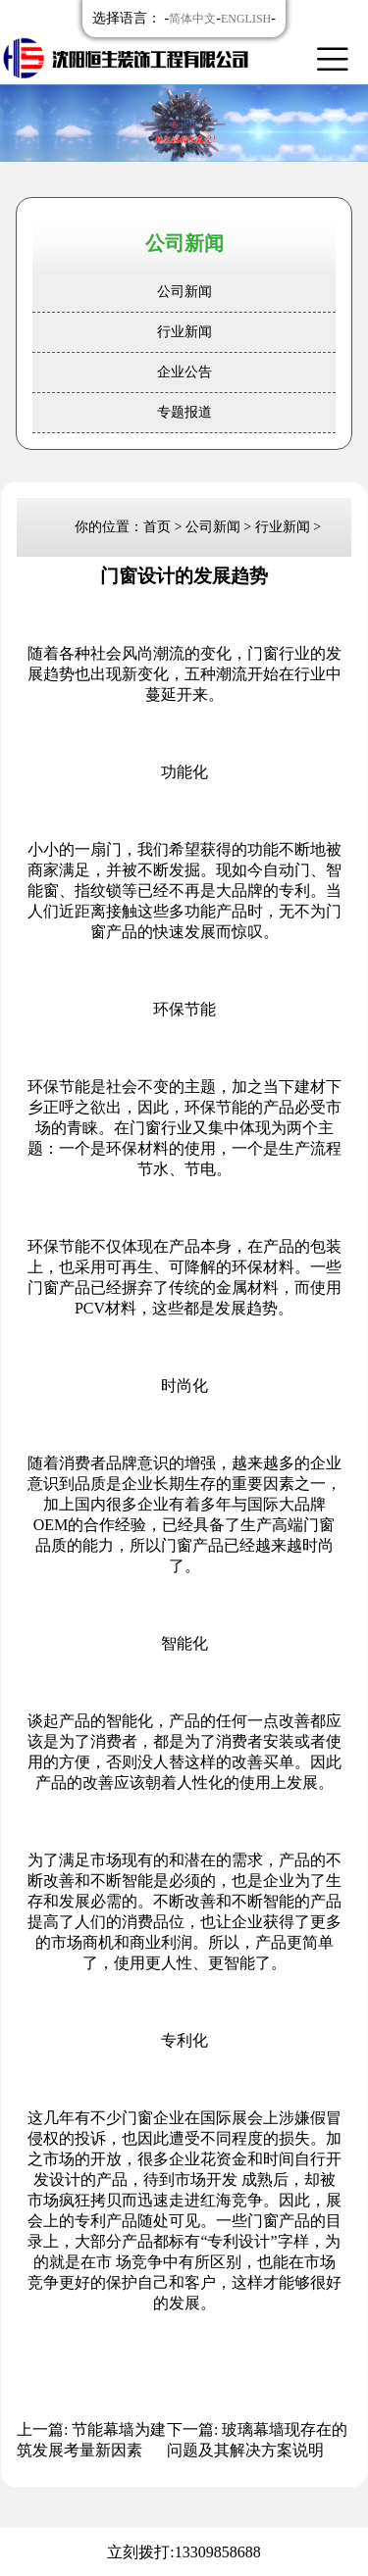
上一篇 (91, 2439)
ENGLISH (246, 18)
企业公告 (184, 372)
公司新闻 (184, 291)
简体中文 (192, 18)
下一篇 (257, 2439)
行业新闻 (184, 331)
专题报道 (184, 412)
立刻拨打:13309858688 (183, 2552)
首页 (157, 527)
